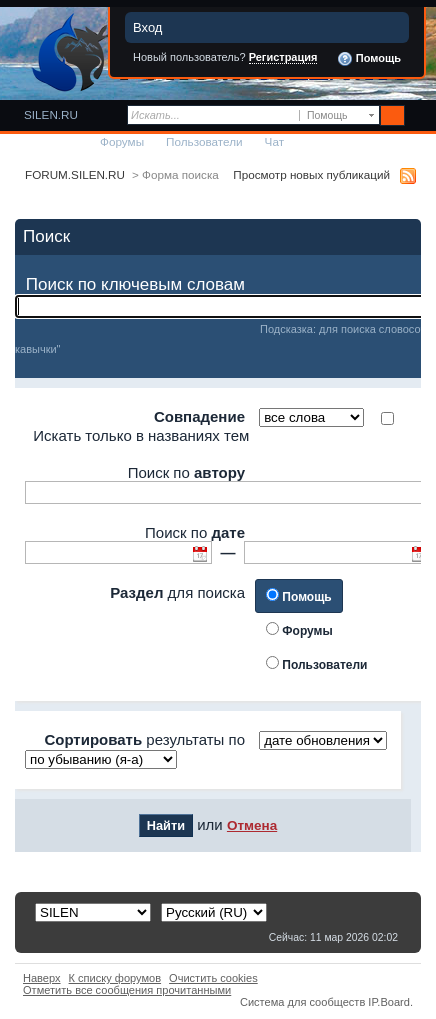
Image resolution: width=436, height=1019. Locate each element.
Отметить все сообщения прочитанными (127, 990)
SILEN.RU (51, 114)
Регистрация (283, 57)
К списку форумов (115, 978)
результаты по (144, 739)
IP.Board (389, 1002)
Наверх (42, 978)
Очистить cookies (213, 978)
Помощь (369, 59)
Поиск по (186, 472)
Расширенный (418, 116)
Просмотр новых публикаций (311, 174)
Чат (274, 141)
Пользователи (204, 141)
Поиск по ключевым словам (135, 284)
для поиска (177, 592)
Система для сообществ (302, 1002)
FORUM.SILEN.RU (75, 174)
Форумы (122, 141)
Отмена (252, 825)
